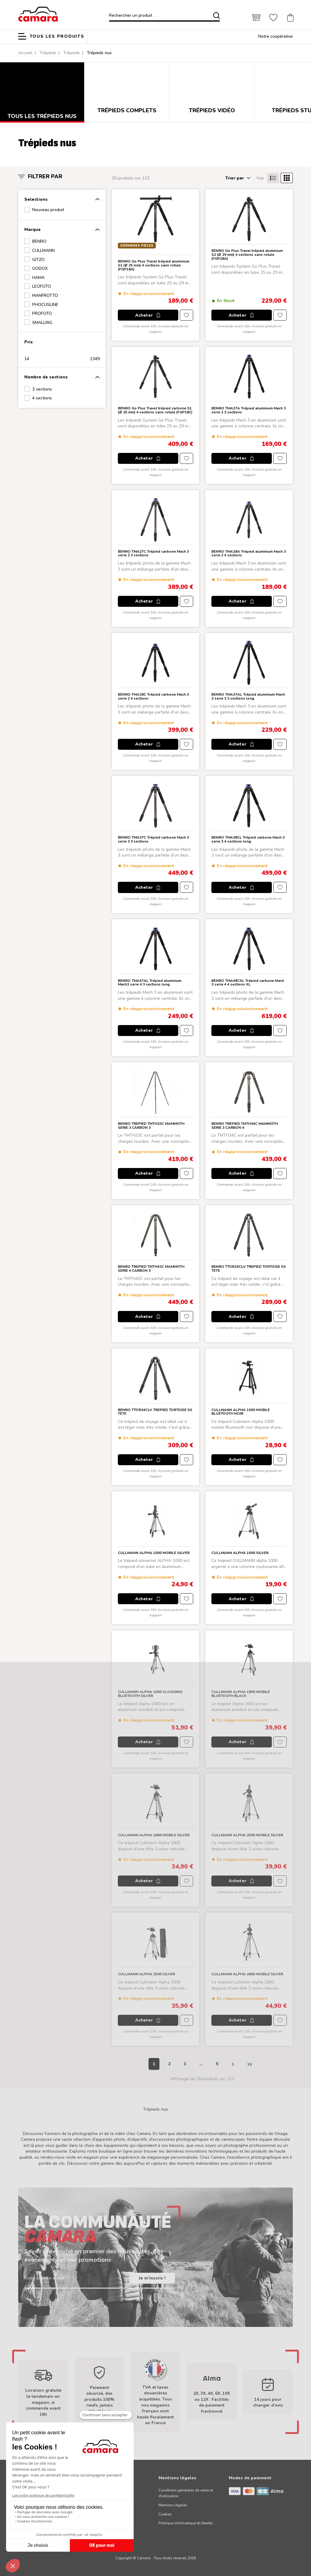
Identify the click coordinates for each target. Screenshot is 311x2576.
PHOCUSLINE (45, 305)
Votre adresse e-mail (44, 2278)
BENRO (39, 241)
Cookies (165, 2514)
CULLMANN (43, 250)
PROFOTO (42, 313)
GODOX (40, 268)
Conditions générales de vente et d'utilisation (186, 2493)
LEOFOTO (41, 286)
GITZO (38, 259)
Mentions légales (173, 2505)
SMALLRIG (42, 322)
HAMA (38, 277)
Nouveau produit (48, 210)
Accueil (25, 53)
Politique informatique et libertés (186, 2523)
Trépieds (47, 53)
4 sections (42, 398)
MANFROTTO (45, 295)
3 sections (42, 389)
